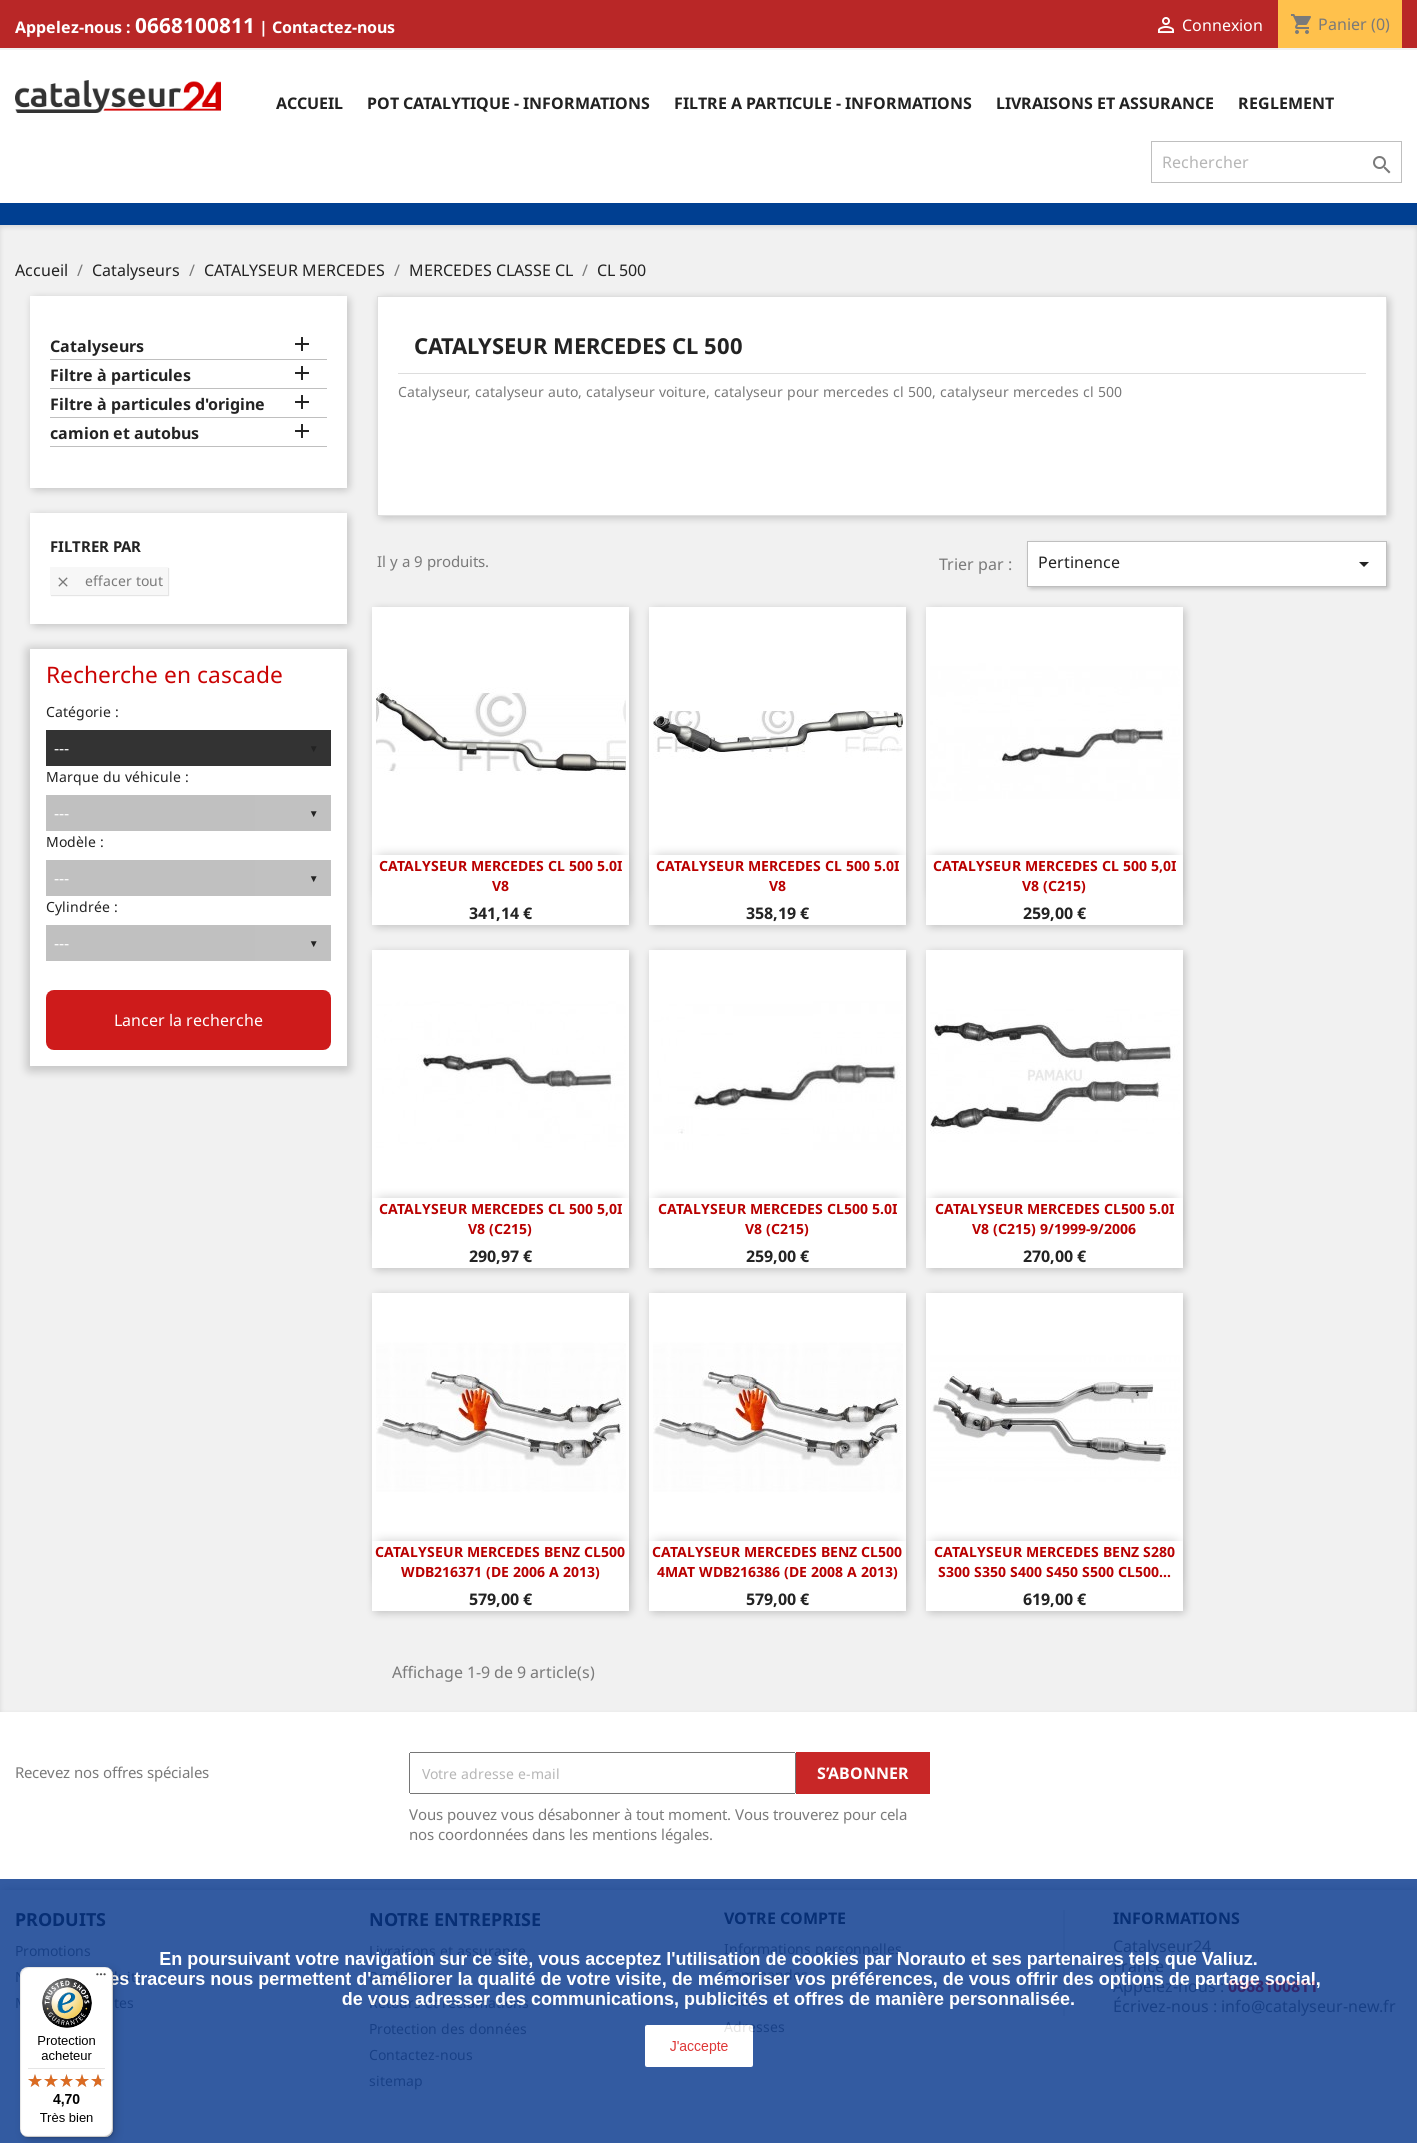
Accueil (309, 103)
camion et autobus (124, 433)
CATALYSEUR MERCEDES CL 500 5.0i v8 (500, 875)
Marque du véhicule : (117, 776)
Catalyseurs (97, 346)
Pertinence (1207, 563)
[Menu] (101, 1979)
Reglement (1286, 103)
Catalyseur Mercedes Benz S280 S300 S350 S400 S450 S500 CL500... (1054, 1561)
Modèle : (75, 841)
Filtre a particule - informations (823, 103)
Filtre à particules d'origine (157, 404)
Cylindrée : (82, 906)
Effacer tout (109, 580)
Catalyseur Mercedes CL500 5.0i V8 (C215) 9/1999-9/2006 (1054, 1218)
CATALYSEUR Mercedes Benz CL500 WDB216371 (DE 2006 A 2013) (500, 1561)
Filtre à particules (120, 375)
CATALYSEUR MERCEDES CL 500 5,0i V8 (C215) (1054, 875)
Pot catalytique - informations (508, 103)
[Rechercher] (1276, 162)
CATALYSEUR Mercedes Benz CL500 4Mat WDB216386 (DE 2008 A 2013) (777, 1561)
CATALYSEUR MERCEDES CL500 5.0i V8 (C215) (777, 1218)
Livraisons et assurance (1105, 103)
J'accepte (699, 2046)
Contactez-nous (333, 27)
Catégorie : (82, 711)
